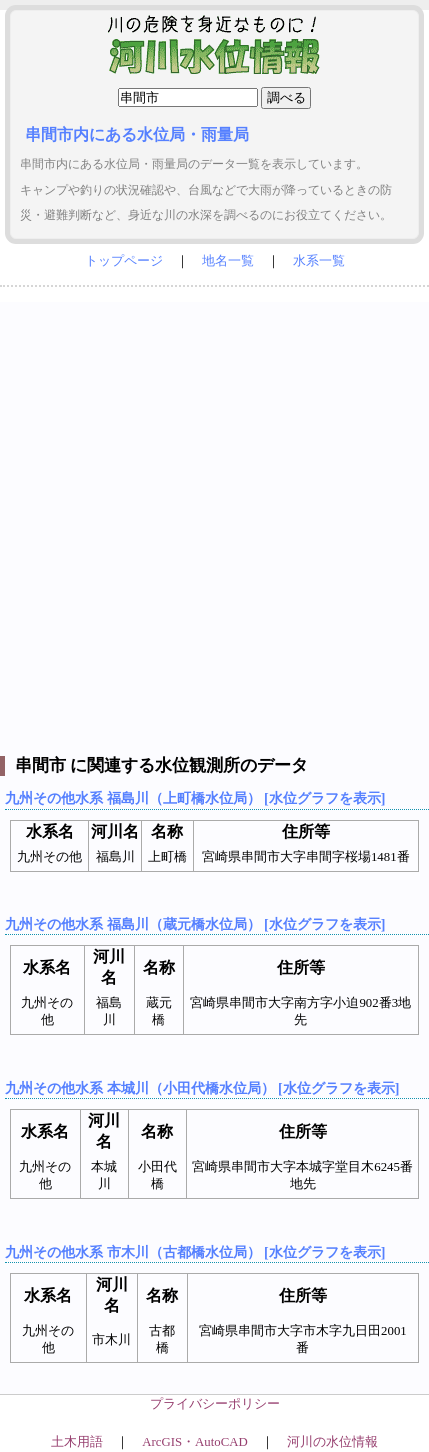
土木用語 (77, 1442)
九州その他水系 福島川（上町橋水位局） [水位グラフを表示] (195, 798)
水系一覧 (319, 261)
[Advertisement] (214, 516)
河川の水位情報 (332, 1442)
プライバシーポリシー (215, 1404)
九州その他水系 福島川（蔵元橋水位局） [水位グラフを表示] (195, 924)
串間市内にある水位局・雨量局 (137, 134)
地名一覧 (228, 261)
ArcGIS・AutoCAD (194, 1442)
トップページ (124, 261)
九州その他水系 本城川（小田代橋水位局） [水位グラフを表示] (202, 1088)
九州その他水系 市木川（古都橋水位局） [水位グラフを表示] (195, 1252)
